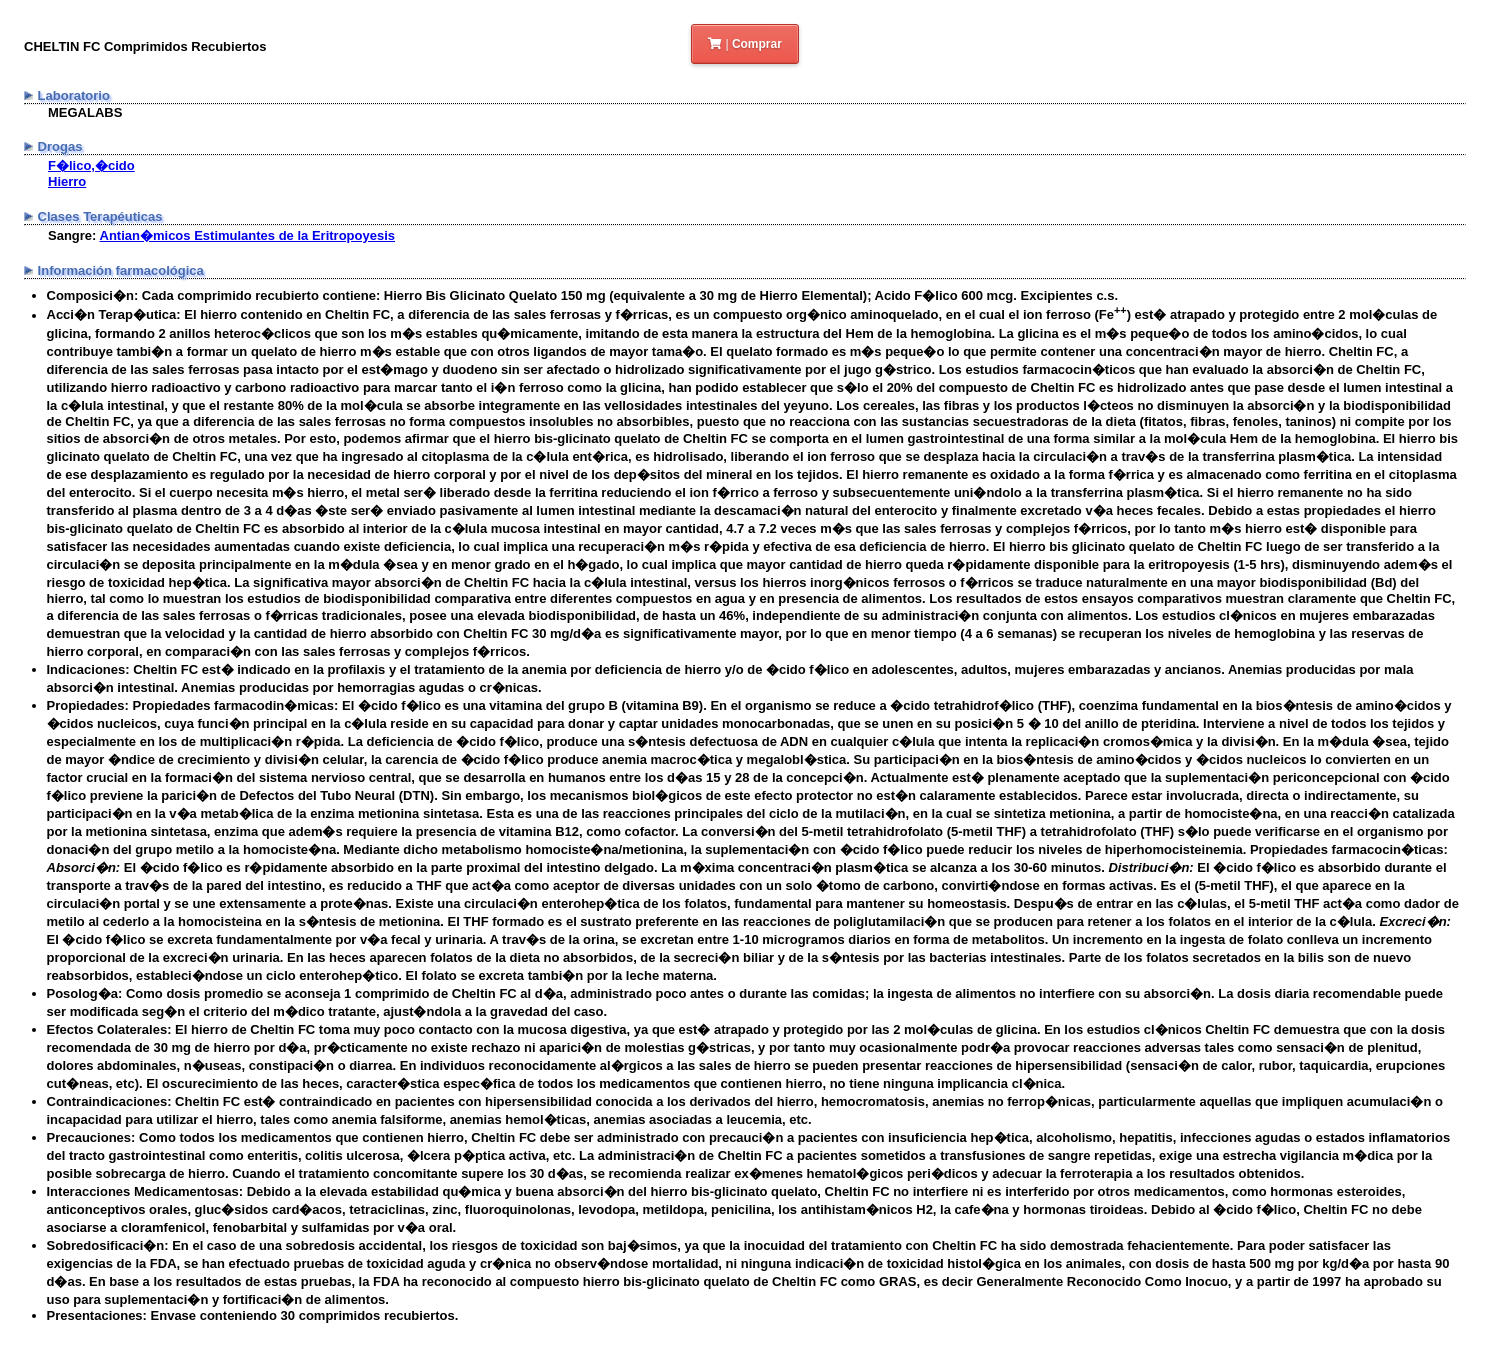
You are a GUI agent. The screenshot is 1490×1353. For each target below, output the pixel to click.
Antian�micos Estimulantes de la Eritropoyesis (247, 235)
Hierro (67, 181)
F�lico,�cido (91, 165)
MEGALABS (85, 112)
